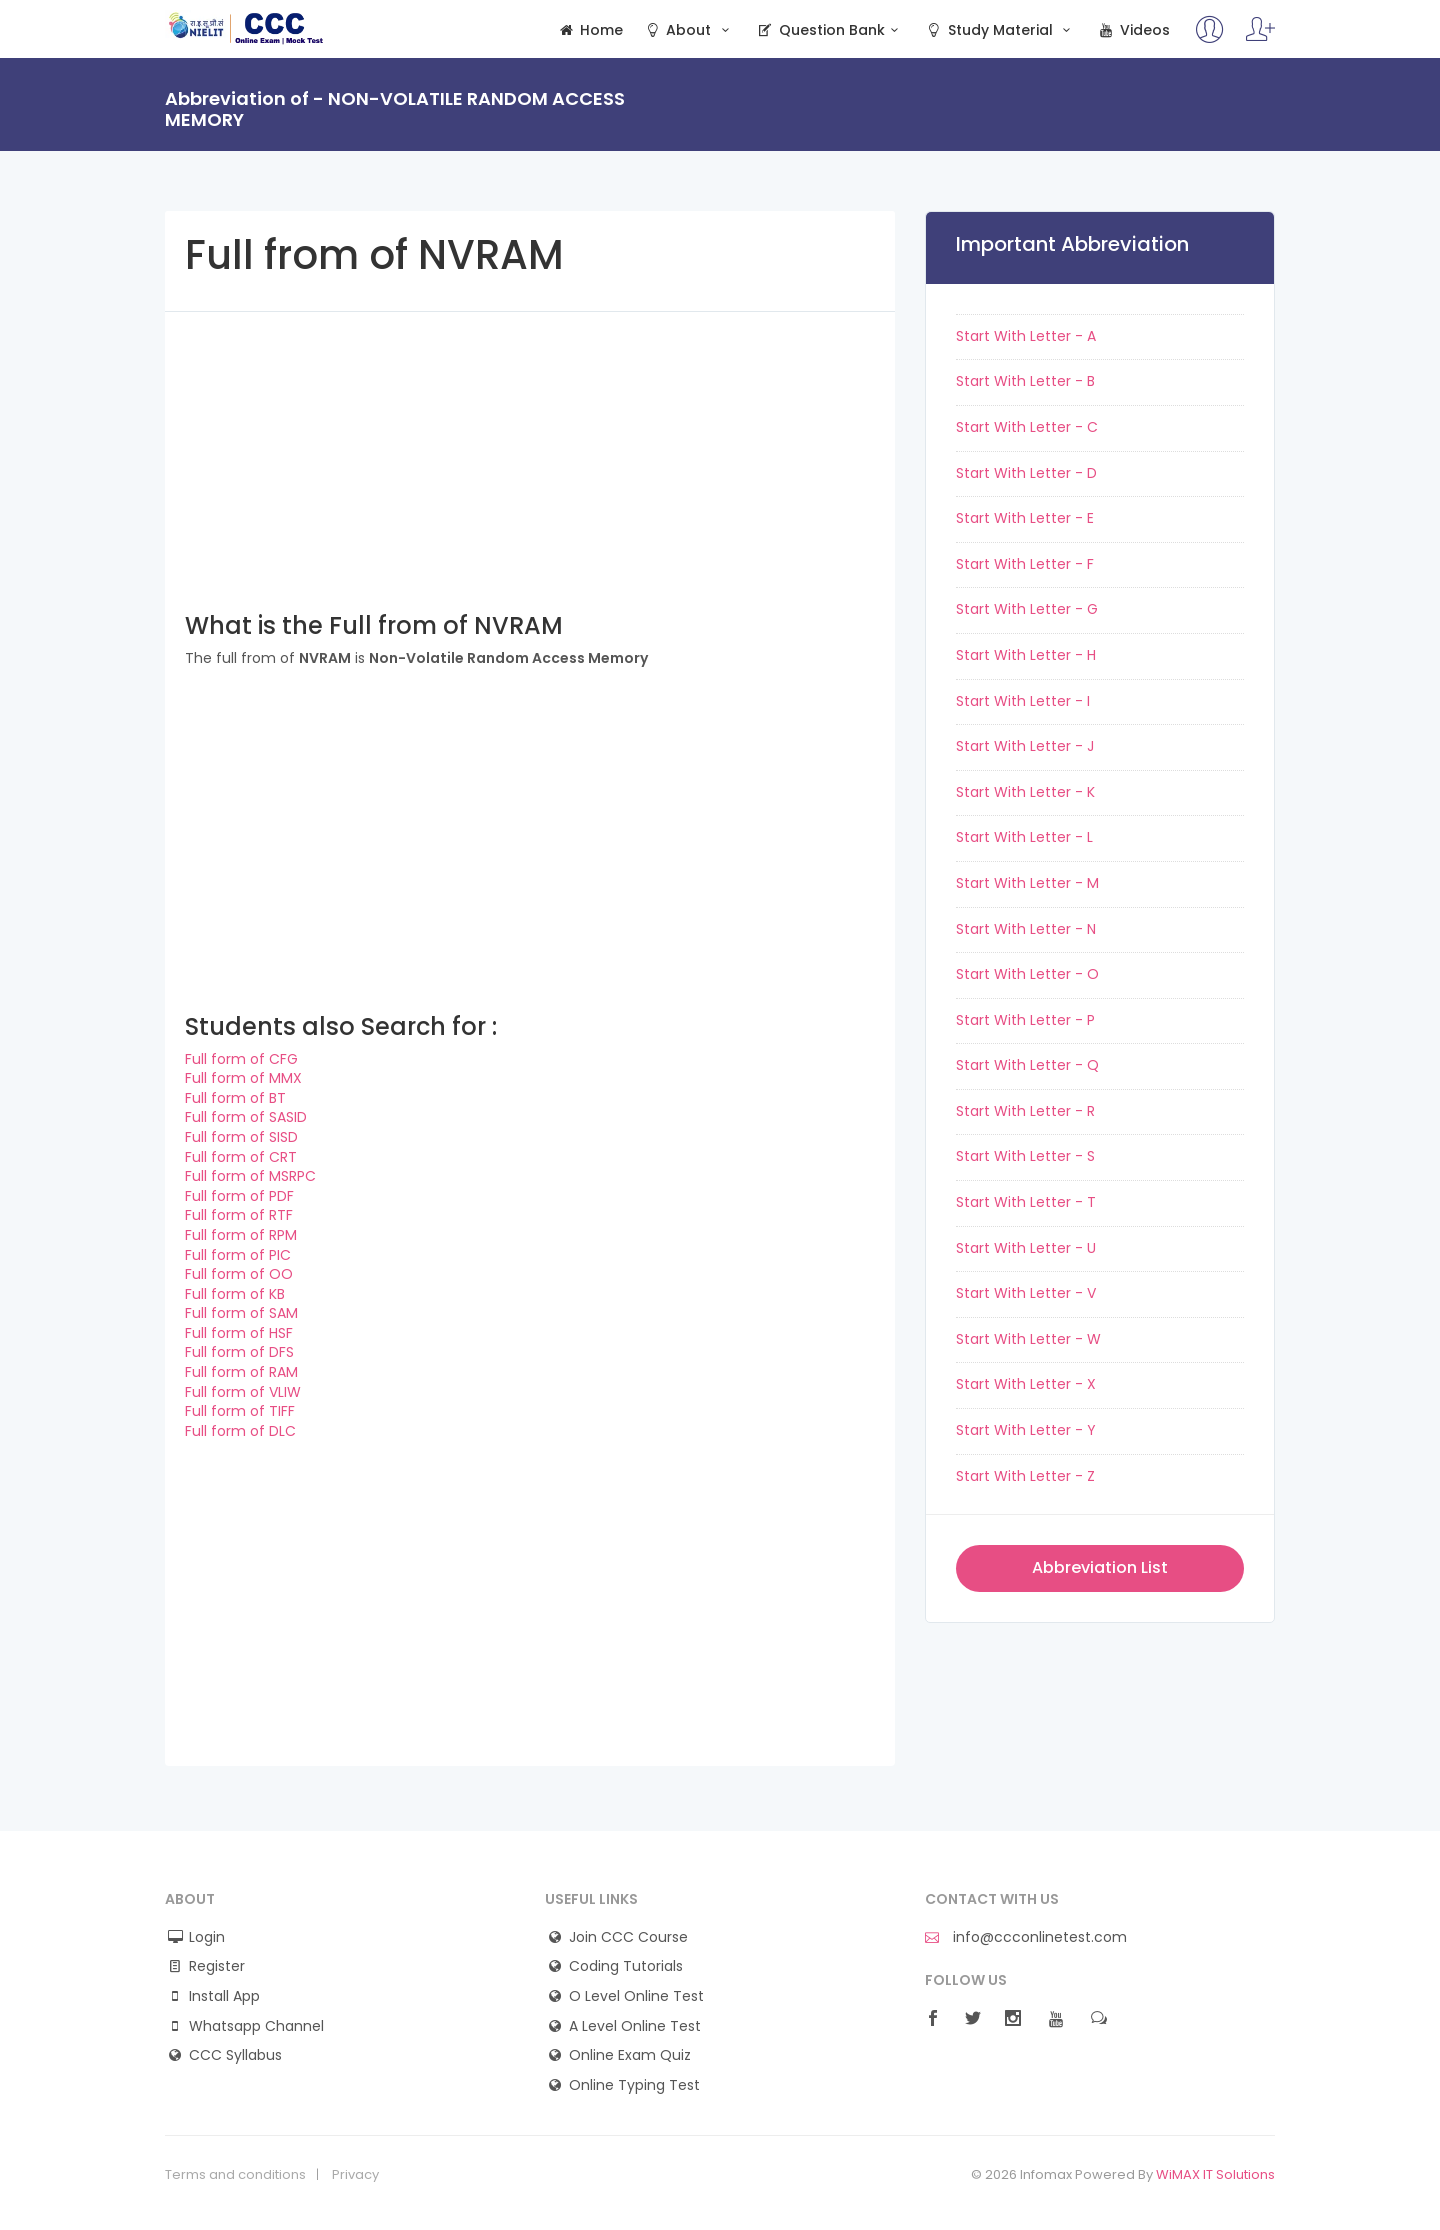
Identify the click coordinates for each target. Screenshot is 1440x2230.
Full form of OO (239, 1274)
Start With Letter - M (1027, 883)
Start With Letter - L (1024, 837)
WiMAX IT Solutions (1215, 2174)
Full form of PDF (239, 1196)
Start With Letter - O (1027, 974)
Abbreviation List (1100, 1567)
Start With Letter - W (1028, 1339)
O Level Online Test (636, 1996)
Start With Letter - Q (1027, 1065)
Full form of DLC (240, 1431)
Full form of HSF (239, 1333)
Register (217, 1966)
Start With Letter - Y (1026, 1430)
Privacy (355, 2175)
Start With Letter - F (1025, 564)
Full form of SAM (241, 1313)
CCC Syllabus (235, 2055)
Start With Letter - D (1026, 473)
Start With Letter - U (1026, 1248)
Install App (224, 1996)
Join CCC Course (628, 1937)
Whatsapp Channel (256, 2026)
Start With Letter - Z (1025, 1476)
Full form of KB (235, 1294)
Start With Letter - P (1025, 1020)
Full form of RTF (239, 1215)
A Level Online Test (635, 2026)
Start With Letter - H (1026, 655)
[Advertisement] (530, 452)
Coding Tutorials (626, 1966)
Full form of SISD (241, 1137)
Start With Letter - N (1026, 929)
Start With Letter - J (1025, 746)
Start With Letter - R (1025, 1111)
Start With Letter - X (1026, 1384)
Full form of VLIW (243, 1392)
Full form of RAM (241, 1372)
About (689, 30)
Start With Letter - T (1026, 1202)
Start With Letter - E (1025, 518)
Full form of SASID (246, 1117)
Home (589, 30)
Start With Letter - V (1026, 1293)
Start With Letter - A (1026, 336)
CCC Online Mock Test (246, 28)
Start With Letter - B (1025, 381)
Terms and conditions (235, 2175)
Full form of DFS (239, 1352)
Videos (1133, 30)
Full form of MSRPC (250, 1176)
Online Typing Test (634, 2085)
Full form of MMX (243, 1078)
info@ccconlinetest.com (1026, 1937)
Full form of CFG (241, 1059)
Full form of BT (235, 1098)
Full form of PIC (238, 1255)
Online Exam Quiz (630, 2055)
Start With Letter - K (1025, 792)
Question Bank (829, 30)
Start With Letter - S (1025, 1156)
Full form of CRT (241, 1157)
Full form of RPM (241, 1235)
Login (207, 1937)
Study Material (1000, 30)
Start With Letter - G (1027, 609)
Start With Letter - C (1027, 427)
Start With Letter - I (1023, 701)
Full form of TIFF (240, 1411)
